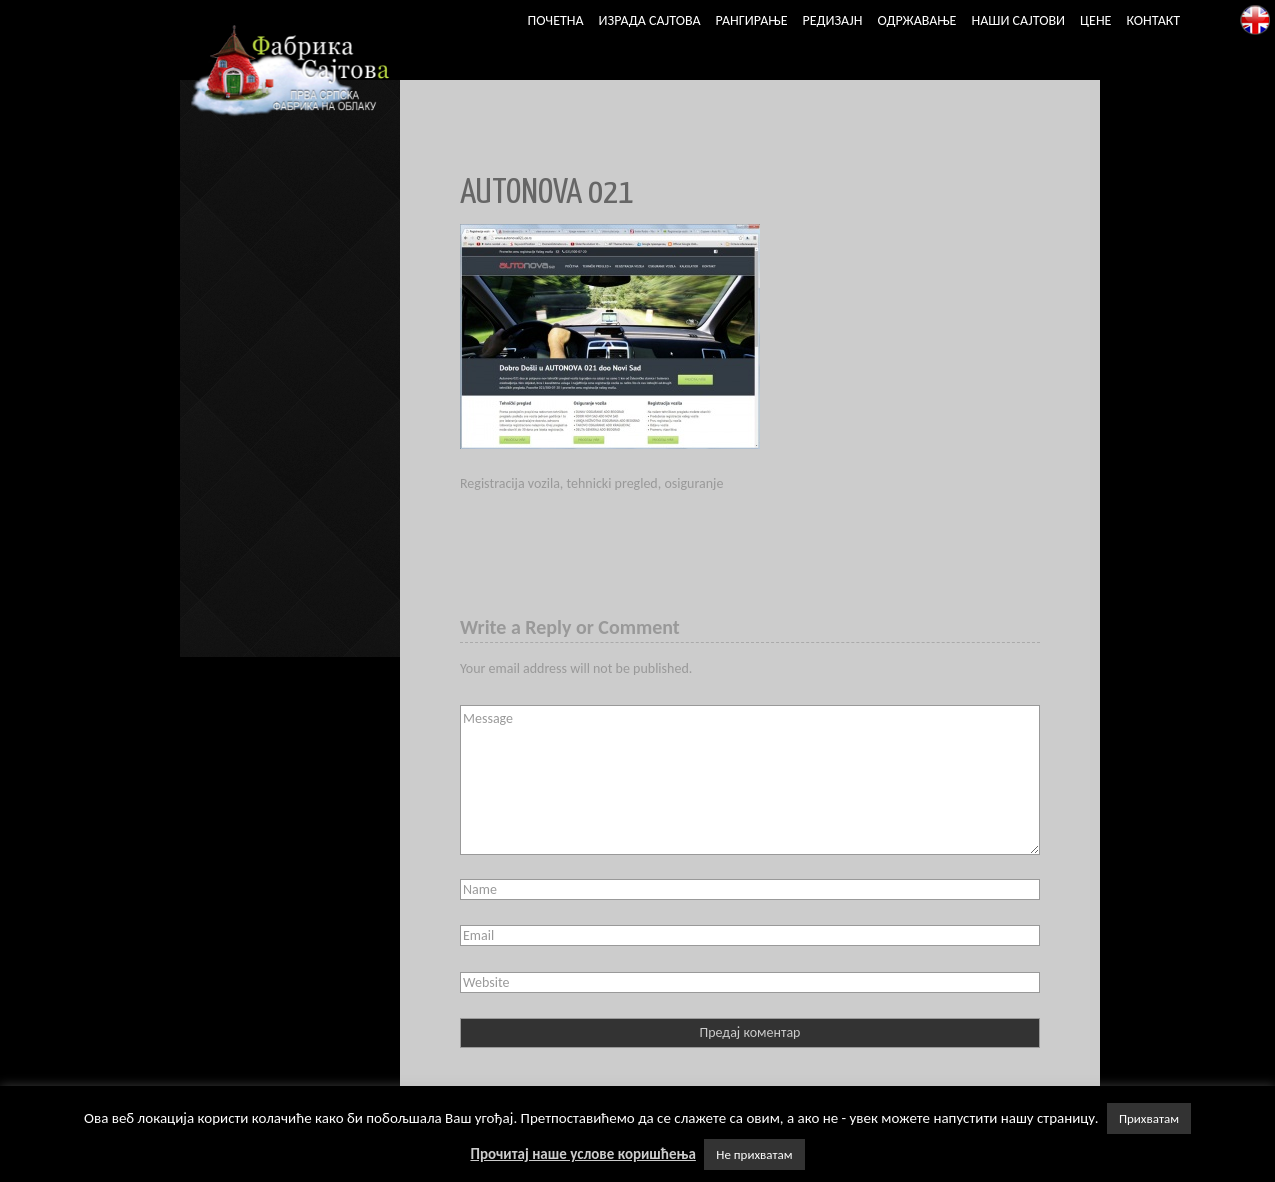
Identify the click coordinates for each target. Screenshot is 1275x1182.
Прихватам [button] (1149, 1118)
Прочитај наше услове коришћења (582, 1154)
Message (750, 780)
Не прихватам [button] (754, 1154)
